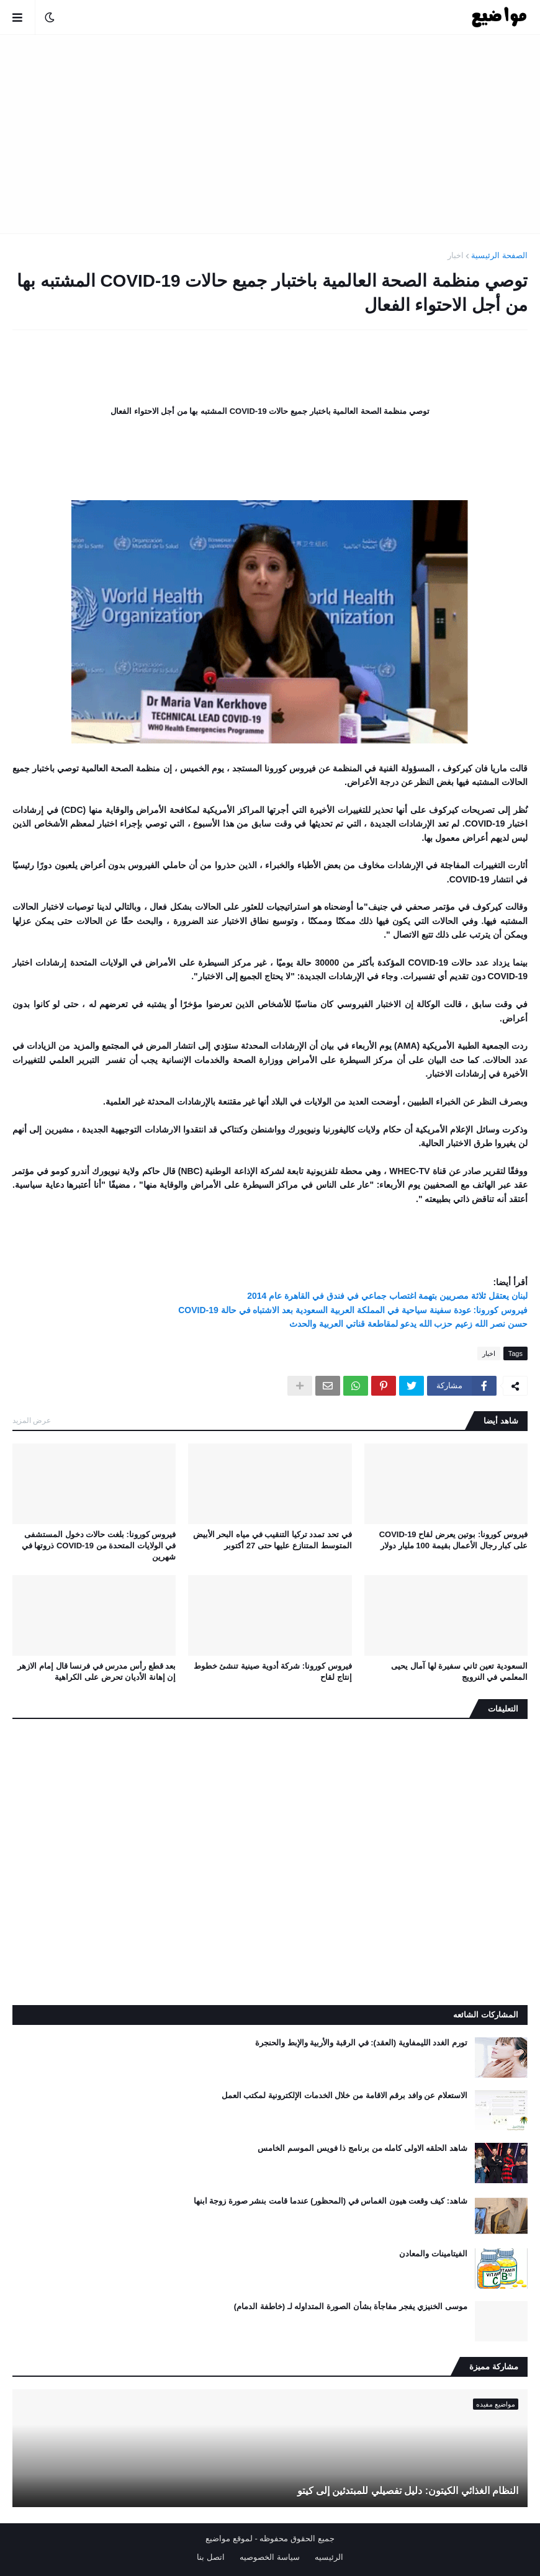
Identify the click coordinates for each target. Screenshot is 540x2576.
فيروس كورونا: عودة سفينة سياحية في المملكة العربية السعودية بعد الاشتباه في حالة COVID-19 (353, 1310)
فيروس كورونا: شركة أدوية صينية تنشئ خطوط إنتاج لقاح (273, 1671)
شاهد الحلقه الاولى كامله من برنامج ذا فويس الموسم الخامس (362, 2148)
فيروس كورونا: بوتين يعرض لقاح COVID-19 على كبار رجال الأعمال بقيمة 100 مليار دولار (453, 1540)
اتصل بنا (211, 2557)
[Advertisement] (270, 134)
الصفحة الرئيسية (499, 255)
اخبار (456, 255)
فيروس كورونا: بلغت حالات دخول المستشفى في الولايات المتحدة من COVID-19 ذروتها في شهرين (99, 1545)
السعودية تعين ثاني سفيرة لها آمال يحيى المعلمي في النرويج (459, 1671)
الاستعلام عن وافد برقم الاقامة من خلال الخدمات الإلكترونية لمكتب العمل (344, 2095)
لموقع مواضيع (229, 2538)
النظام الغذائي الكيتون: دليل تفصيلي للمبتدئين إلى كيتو (407, 2490)
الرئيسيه (329, 2557)
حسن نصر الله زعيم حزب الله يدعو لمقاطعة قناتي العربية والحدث (408, 1324)
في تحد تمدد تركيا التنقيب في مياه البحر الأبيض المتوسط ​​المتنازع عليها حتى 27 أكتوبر (272, 1540)
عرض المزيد (31, 1420)
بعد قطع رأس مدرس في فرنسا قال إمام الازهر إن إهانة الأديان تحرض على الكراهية (96, 1671)
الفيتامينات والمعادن (433, 2253)
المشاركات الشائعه (485, 2014)
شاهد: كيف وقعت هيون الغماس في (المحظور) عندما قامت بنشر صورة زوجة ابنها (330, 2201)
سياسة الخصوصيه (270, 2557)
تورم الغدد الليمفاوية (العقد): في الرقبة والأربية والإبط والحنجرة (361, 2042)
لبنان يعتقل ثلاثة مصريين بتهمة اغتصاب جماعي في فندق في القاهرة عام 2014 (387, 1296)
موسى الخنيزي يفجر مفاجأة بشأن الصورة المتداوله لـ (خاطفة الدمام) (350, 2306)
